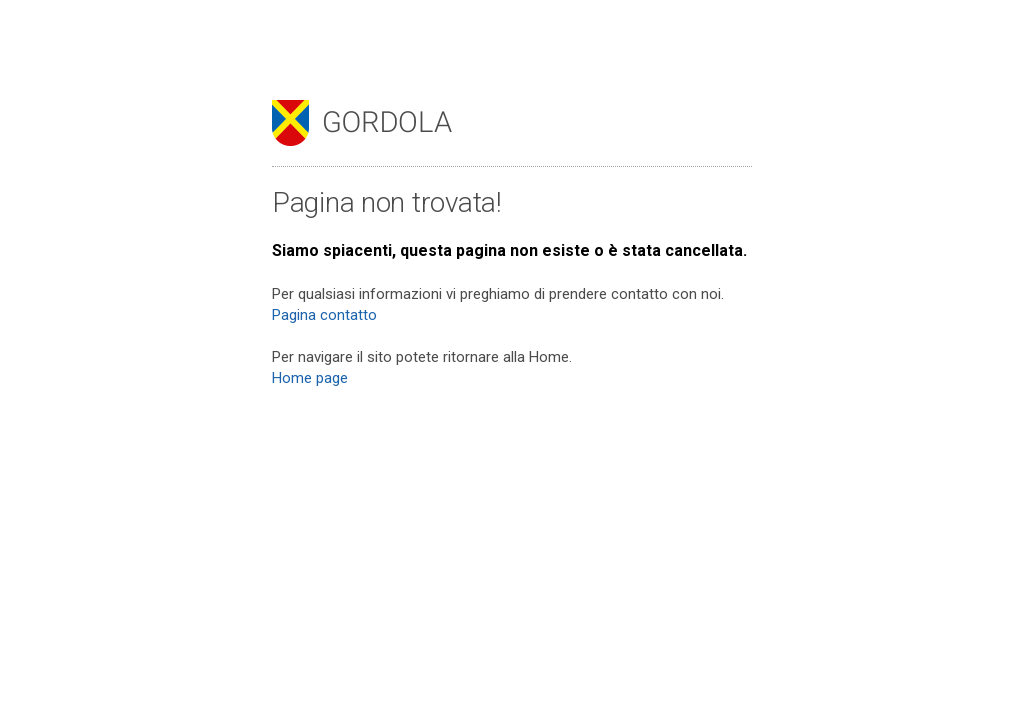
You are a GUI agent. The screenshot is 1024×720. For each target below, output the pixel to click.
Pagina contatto (324, 315)
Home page (310, 378)
